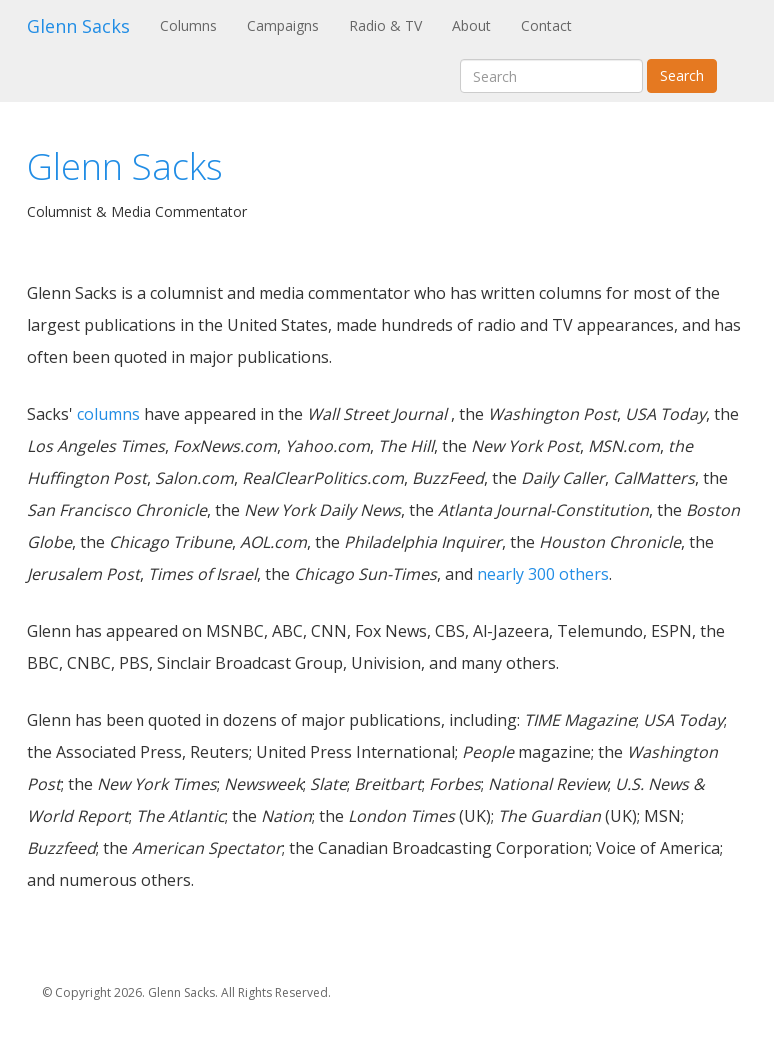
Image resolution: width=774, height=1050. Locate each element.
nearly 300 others (543, 574)
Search (682, 75)
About (471, 25)
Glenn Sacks (78, 26)
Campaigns (283, 25)
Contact (546, 25)
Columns (196, 25)
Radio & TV (385, 25)
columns (108, 414)
